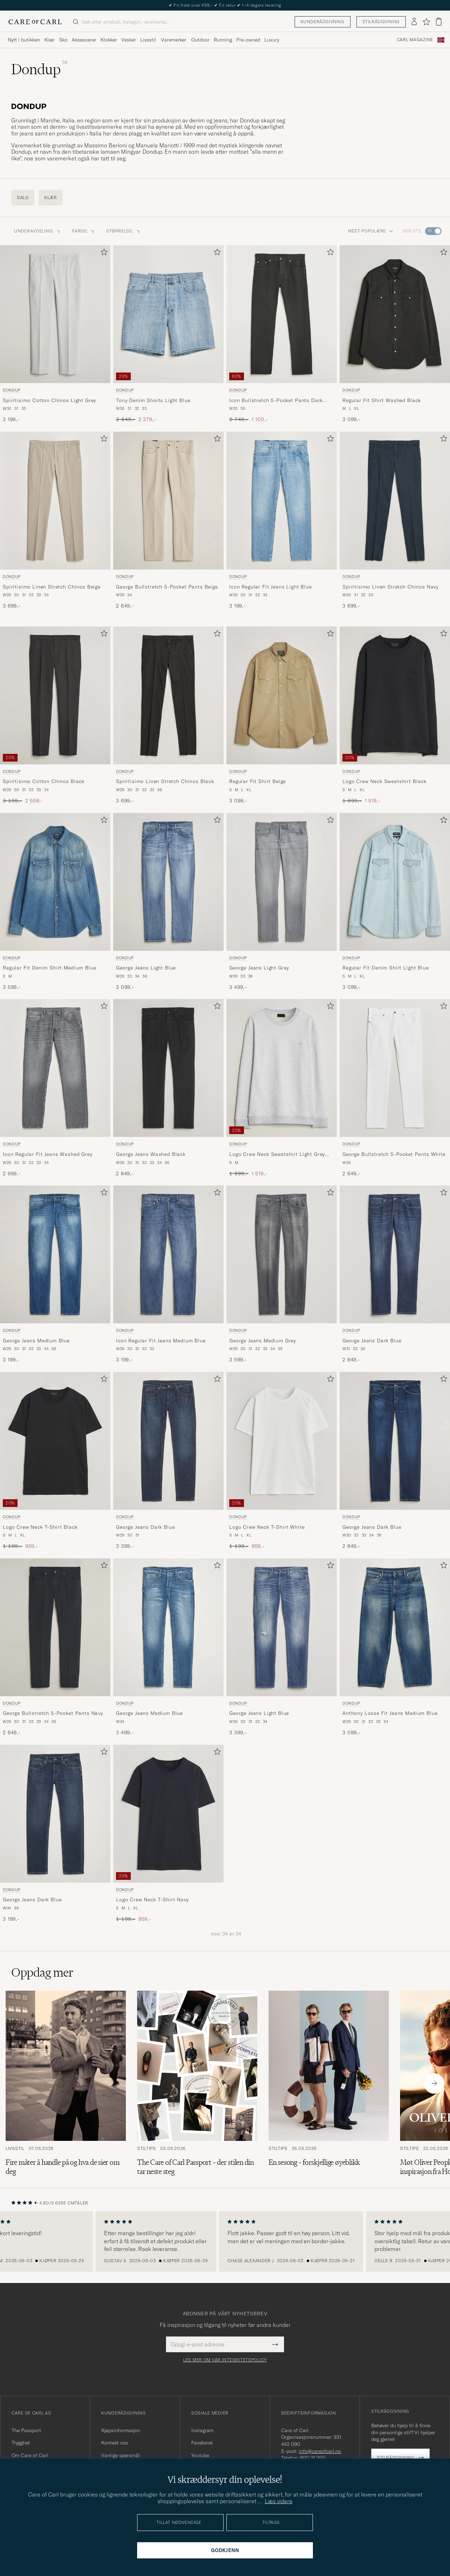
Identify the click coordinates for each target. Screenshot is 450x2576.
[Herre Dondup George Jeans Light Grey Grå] (281, 882)
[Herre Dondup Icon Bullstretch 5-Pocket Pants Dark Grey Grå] (281, 314)
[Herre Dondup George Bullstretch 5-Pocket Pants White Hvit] (395, 1068)
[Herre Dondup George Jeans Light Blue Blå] (168, 882)
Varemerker (173, 40)
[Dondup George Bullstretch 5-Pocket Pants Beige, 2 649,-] (168, 521)
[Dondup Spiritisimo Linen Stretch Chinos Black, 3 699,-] (168, 715)
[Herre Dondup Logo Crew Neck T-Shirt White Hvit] (281, 1441)
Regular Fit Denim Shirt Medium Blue (49, 968)
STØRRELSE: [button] (123, 231)
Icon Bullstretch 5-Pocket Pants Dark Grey (276, 400)
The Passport (26, 2430)
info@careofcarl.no (320, 2451)
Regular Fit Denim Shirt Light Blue (385, 968)
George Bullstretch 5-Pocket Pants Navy (53, 1713)
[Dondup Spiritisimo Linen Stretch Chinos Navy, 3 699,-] (395, 521)
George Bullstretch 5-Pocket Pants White (393, 1154)
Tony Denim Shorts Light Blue (153, 400)
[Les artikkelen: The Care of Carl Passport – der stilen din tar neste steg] (197, 2083)
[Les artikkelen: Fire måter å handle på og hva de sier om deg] (66, 2083)
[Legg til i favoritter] (102, 253)
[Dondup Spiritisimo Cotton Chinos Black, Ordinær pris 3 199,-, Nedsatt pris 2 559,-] (55, 715)
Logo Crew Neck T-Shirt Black (40, 1527)
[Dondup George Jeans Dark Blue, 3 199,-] (55, 1834)
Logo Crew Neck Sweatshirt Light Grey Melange (277, 1154)
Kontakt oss (114, 2443)
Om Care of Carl (30, 2455)
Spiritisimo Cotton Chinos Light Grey (49, 400)
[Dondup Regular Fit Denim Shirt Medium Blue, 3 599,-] (55, 902)
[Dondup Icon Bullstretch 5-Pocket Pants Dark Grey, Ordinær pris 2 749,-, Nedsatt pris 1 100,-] (281, 334)
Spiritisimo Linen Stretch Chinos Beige (52, 587)
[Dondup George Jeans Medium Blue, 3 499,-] (168, 1647)
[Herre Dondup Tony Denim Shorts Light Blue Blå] (168, 314)
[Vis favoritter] (426, 21)
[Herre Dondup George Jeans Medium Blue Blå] (55, 1254)
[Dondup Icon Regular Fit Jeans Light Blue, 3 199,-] (281, 521)
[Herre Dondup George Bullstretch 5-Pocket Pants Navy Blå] (55, 1627)
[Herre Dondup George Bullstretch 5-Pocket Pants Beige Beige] (168, 501)
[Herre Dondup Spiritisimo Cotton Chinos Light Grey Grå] (55, 314)
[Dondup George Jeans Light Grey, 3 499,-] (281, 902)
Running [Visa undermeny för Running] (223, 40)
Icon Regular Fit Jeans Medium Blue (161, 1340)
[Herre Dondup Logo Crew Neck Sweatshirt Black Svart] (395, 695)
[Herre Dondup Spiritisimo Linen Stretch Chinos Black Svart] (168, 695)
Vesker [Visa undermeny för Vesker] (128, 40)
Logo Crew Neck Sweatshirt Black (384, 781)
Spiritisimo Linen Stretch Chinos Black (165, 781)
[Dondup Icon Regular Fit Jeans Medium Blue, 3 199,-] (168, 1274)
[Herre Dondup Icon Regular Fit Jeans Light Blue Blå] (281, 501)
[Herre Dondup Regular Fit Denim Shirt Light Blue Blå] (395, 882)
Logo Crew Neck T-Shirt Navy (152, 1899)
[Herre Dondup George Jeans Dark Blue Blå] (395, 1254)
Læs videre (278, 2501)
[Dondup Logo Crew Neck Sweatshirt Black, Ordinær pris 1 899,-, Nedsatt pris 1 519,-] (395, 715)
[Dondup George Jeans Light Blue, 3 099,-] (168, 902)
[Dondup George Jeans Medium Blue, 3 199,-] (55, 1274)
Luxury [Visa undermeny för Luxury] (271, 40)
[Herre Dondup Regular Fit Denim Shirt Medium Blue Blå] (55, 882)
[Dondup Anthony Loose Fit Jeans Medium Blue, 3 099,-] (395, 1647)
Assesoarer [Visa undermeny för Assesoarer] (84, 40)
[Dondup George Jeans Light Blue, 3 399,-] (281, 1647)
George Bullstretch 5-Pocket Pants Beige (167, 587)
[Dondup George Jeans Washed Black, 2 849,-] (168, 1088)
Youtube (200, 2455)
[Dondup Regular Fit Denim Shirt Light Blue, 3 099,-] (395, 902)
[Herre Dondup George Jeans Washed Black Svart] (168, 1068)
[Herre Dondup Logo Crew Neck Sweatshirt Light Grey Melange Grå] (281, 1068)
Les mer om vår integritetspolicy (225, 2360)
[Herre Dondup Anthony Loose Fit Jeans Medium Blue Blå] (395, 1627)
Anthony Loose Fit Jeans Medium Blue (389, 1713)
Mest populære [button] (370, 231)
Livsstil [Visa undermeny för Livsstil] (148, 40)
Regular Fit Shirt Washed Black (381, 400)
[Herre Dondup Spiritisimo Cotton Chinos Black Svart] (55, 695)
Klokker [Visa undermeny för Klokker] (109, 40)
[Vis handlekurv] (438, 21)
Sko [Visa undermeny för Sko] (63, 40)
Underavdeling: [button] (37, 231)
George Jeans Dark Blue (371, 1340)
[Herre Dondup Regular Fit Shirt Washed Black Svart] (395, 314)
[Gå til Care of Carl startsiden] (35, 22)
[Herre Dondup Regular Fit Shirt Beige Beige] (281, 695)
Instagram (202, 2430)
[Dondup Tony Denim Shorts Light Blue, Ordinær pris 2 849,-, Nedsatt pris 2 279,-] (168, 334)
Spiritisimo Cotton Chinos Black (43, 781)
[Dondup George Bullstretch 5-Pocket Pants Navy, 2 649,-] (55, 1647)
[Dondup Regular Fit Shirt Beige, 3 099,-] (281, 715)
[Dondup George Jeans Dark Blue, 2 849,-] (395, 1274)
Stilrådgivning (381, 21)
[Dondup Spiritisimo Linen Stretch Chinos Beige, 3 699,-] (55, 521)
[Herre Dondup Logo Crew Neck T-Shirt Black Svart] (55, 1441)
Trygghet (21, 2443)
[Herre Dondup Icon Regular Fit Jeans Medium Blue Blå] (168, 1254)
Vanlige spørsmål (120, 2455)
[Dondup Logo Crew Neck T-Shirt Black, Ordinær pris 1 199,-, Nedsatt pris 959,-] (55, 1461)
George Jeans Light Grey (259, 968)
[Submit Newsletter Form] (275, 2344)
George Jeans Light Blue (146, 968)
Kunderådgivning (323, 21)
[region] (225, 2241)
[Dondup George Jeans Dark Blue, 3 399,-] (168, 1461)
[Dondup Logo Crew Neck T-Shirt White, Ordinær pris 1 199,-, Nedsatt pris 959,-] (281, 1461)
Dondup (12, 390)
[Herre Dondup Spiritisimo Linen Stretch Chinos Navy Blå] (395, 501)
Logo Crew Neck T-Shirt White (267, 1527)
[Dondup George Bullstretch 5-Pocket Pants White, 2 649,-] (395, 1088)
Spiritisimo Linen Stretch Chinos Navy (390, 587)
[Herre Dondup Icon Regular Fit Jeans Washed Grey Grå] (55, 1068)
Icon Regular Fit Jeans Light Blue (270, 587)
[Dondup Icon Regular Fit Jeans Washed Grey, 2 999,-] (55, 1088)
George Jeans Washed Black (151, 1154)
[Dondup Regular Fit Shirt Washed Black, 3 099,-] (395, 334)
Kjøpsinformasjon (120, 2430)
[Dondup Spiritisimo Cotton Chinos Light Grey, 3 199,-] (55, 334)
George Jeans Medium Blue (36, 1340)
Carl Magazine (415, 39)
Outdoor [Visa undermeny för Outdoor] (200, 40)
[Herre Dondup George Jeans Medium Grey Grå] (281, 1254)
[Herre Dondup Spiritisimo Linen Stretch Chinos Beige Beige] (55, 501)
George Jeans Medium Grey (262, 1340)
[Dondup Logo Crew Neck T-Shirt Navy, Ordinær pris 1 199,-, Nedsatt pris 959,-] (168, 1834)
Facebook (202, 2443)
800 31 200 (313, 2458)
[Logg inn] (414, 22)
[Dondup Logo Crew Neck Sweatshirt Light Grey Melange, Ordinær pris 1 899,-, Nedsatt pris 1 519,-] (281, 1088)
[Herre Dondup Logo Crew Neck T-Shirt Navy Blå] (168, 1814)
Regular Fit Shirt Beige (257, 781)
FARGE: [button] (83, 231)
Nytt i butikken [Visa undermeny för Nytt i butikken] (24, 40)
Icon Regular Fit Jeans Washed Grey (47, 1154)
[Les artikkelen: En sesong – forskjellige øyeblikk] (329, 2083)
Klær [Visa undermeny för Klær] (49, 40)
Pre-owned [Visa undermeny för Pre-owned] (248, 40)
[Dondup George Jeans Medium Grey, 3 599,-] (281, 1274)
